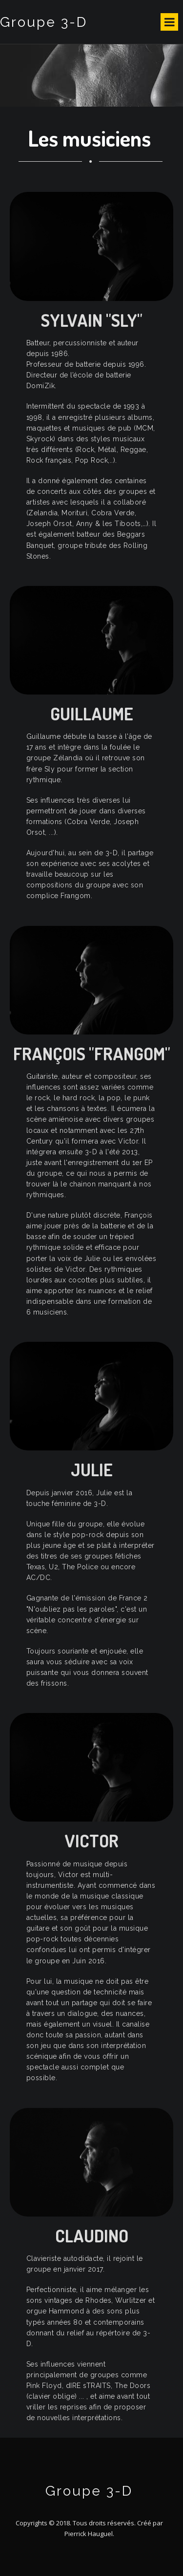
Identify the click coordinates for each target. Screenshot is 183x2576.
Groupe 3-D (43, 22)
